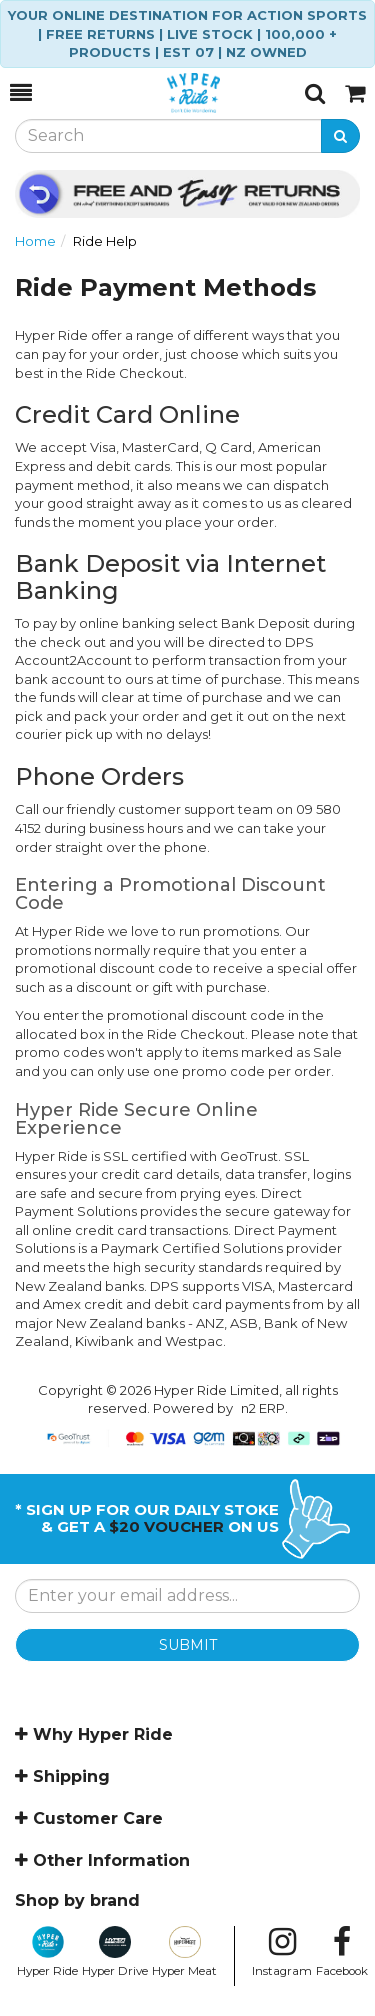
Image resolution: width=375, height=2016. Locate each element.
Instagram (282, 1952)
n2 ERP (263, 1408)
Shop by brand (77, 1900)
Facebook (342, 1952)
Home (35, 241)
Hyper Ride (47, 1952)
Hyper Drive (115, 1952)
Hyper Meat (184, 1952)
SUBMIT (188, 1645)
